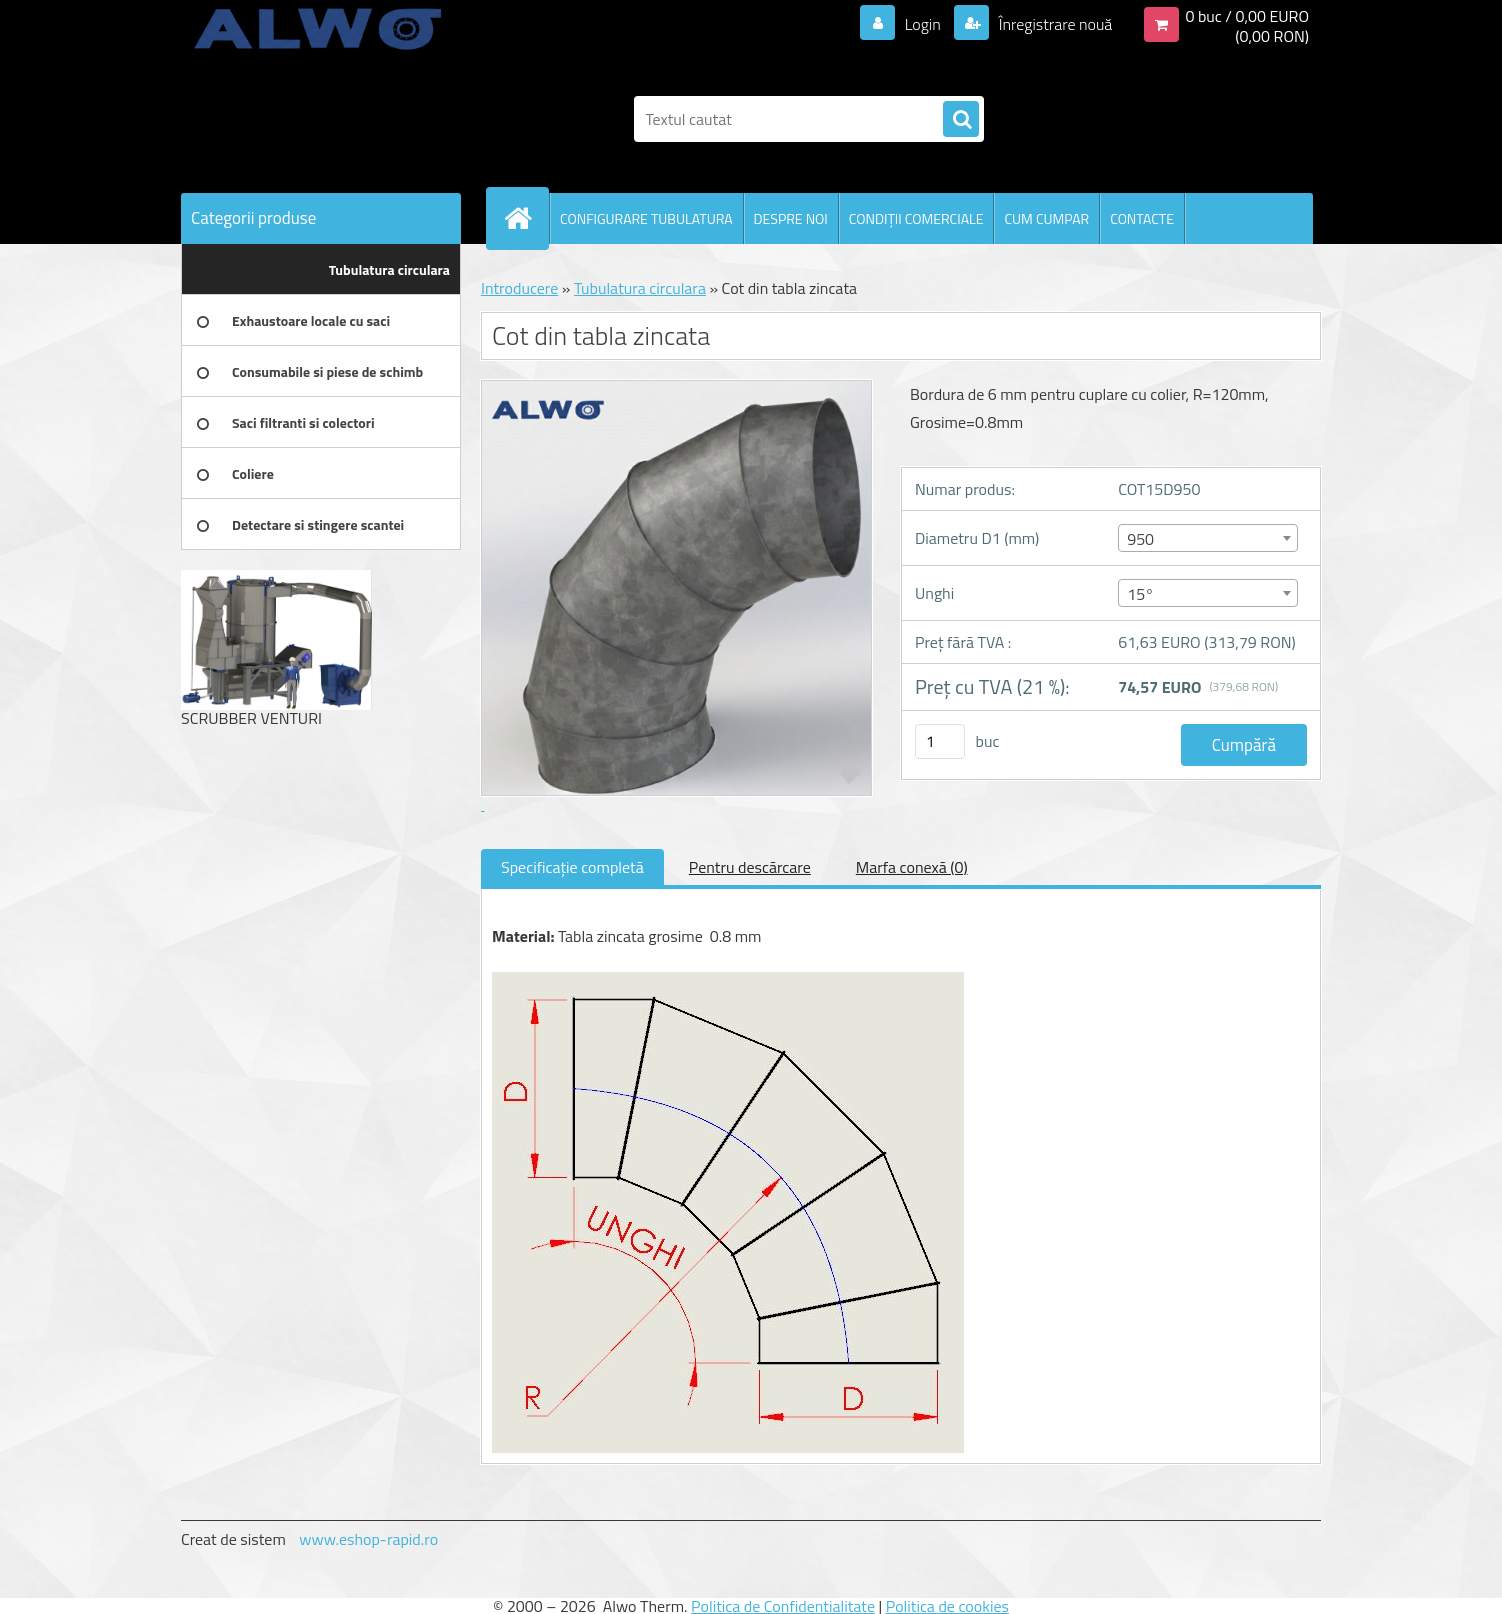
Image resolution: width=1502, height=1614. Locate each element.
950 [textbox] (1140, 539)
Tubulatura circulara (640, 288)
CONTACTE (1142, 218)
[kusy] (940, 741)
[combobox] (1207, 538)
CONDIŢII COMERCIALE (916, 218)
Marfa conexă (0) (912, 867)
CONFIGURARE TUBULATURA (646, 218)
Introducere (519, 288)
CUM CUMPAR (1046, 218)
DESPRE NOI (791, 218)
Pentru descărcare (750, 867)
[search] (961, 120)
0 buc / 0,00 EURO (1247, 16)
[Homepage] (526, 218)
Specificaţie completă (572, 867)
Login (922, 24)
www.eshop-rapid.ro (368, 1539)
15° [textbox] (1140, 594)
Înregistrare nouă (1053, 24)
